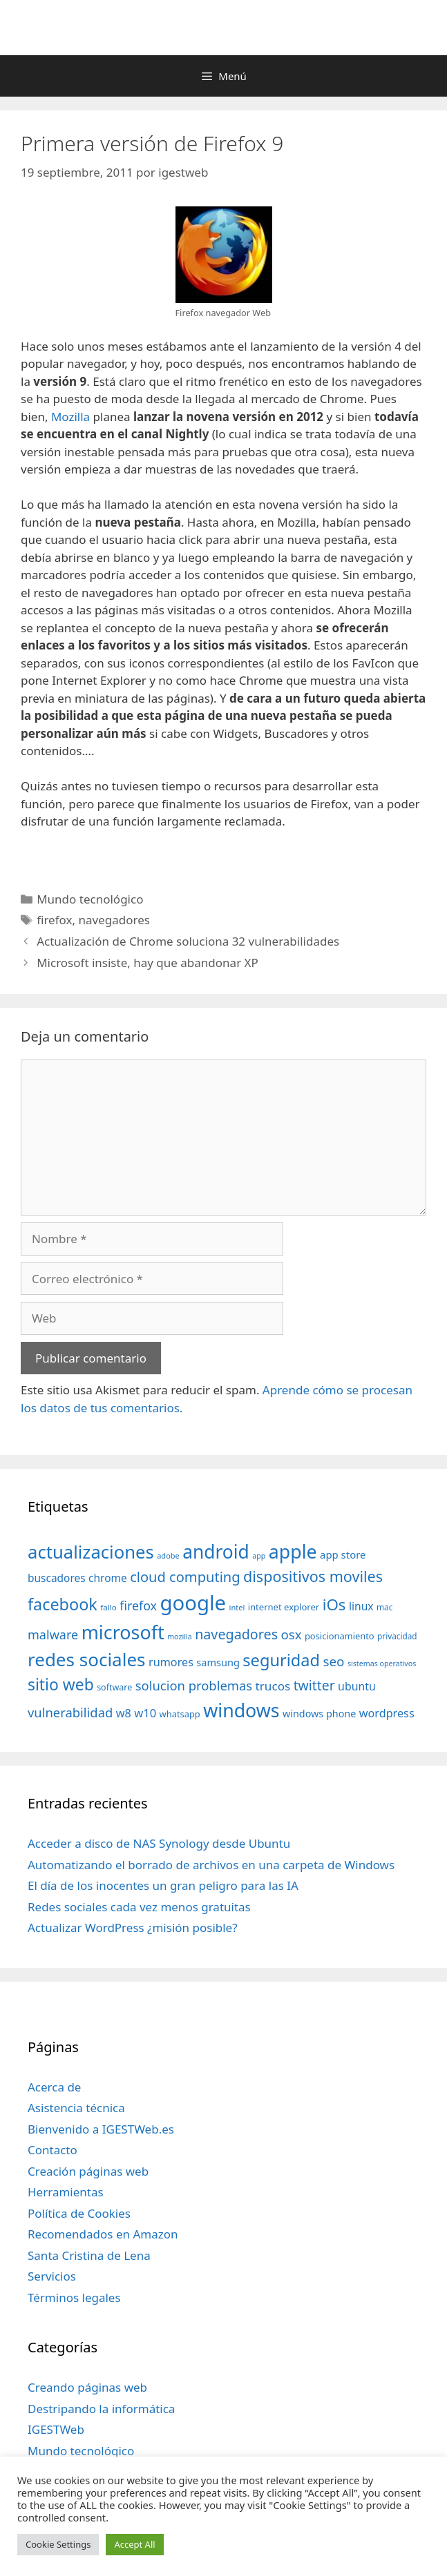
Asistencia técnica (76, 2108)
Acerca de (54, 2087)
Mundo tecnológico (90, 899)
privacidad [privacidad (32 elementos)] (397, 1635)
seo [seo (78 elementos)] (334, 1661)
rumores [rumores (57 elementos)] (171, 1662)
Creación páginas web (88, 2171)
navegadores (113, 920)
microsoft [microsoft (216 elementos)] (123, 1632)
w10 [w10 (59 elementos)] (145, 1713)
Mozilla (70, 417)
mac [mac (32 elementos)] (384, 1606)
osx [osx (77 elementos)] (291, 1634)
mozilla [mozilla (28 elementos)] (179, 1636)
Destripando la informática (101, 2409)
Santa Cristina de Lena (89, 2255)
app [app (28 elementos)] (258, 1556)
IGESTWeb (56, 2429)
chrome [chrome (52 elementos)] (107, 1577)
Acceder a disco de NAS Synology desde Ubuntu (159, 1843)
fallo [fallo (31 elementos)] (108, 1607)
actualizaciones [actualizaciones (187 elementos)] (91, 1552)
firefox (54, 920)
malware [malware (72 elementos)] (53, 1634)
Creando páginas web (87, 2387)
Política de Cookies (79, 2213)
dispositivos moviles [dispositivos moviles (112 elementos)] (313, 1576)
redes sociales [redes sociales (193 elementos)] (87, 1659)
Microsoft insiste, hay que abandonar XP (147, 962)
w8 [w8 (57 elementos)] (123, 1713)
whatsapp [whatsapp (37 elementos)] (180, 1714)
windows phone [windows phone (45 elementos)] (319, 1713)
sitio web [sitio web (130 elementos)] (61, 1684)
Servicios (52, 2276)
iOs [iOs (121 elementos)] (334, 1604)
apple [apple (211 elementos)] (293, 1551)
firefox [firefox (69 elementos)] (138, 1605)
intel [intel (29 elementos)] (237, 1607)
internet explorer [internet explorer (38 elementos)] (284, 1607)
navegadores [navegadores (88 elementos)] (236, 1634)
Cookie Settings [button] (58, 2544)
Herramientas (66, 2192)
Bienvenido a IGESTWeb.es (101, 2129)
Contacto (52, 2150)
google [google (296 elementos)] (193, 1603)
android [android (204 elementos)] (215, 1551)
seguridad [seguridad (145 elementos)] (281, 1660)
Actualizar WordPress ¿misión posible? (133, 1927)
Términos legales (74, 2297)
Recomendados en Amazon (103, 2234)
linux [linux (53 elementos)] (361, 1606)
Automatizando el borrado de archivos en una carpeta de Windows (211, 1865)
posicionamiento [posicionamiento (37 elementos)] (339, 1636)
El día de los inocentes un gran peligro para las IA (163, 1885)
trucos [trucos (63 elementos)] (273, 1686)
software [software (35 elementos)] (114, 1687)
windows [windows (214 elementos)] (241, 1710)
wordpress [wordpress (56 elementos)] (387, 1713)
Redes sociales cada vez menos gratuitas (139, 1907)
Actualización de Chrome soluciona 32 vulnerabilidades (188, 941)
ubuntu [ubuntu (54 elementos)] (357, 1686)
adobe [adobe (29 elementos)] (168, 1555)
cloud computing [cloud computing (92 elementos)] (185, 1577)
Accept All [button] (134, 2544)
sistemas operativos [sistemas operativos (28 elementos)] (382, 1663)
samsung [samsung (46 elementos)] (218, 1662)
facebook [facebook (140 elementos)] (62, 1604)
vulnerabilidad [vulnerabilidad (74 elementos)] (70, 1712)
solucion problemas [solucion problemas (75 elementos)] (193, 1685)
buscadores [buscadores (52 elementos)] (57, 1577)
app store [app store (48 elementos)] (342, 1554)
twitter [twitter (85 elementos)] (314, 1685)
